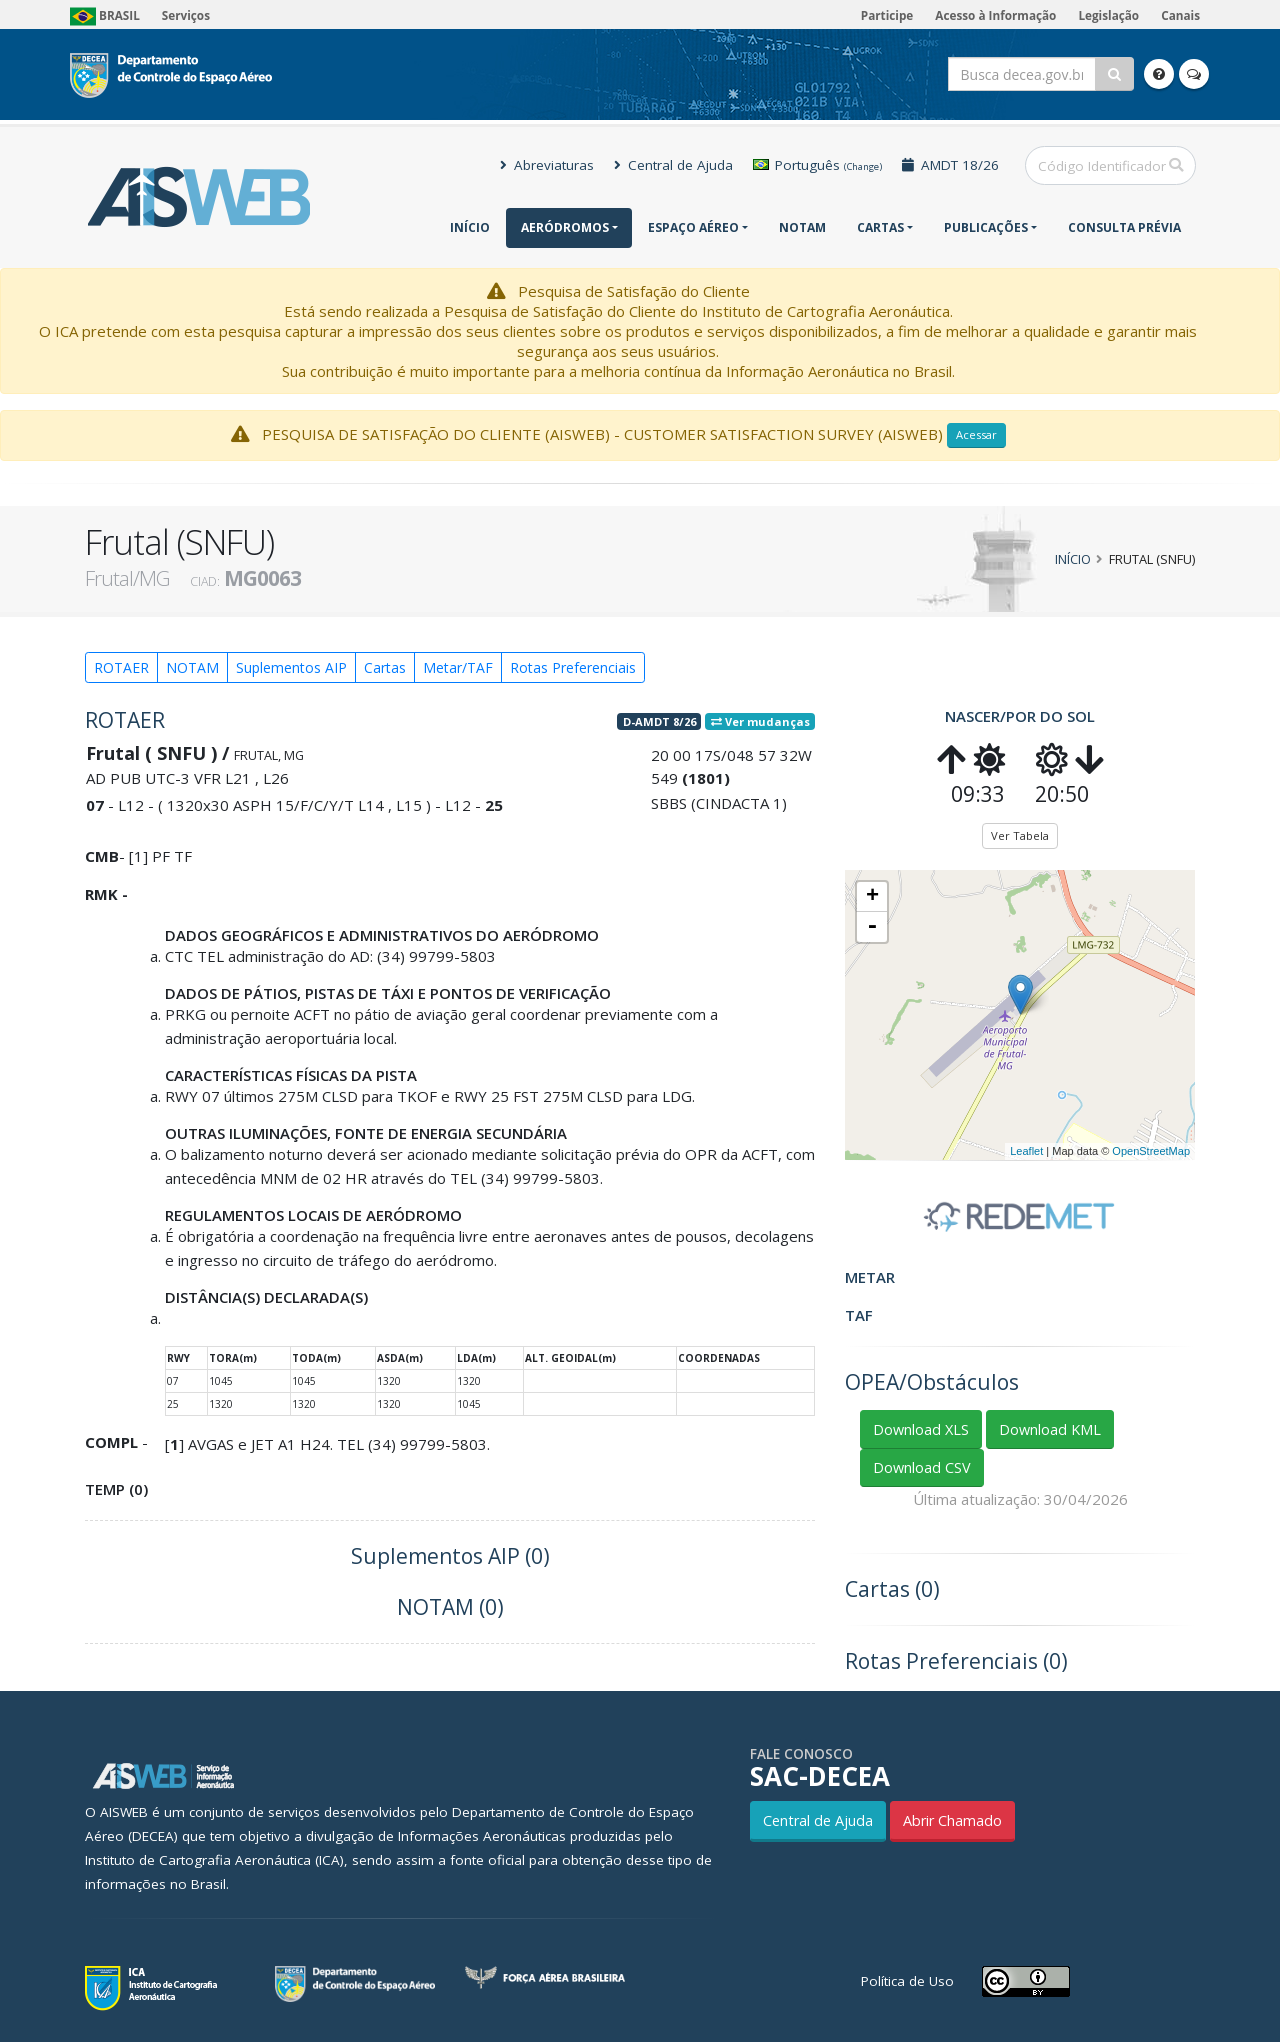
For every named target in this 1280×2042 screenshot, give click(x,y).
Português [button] (817, 165)
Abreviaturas (547, 165)
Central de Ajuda (673, 165)
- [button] (872, 927)
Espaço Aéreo (693, 227)
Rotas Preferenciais (573, 667)
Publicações (986, 227)
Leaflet (1026, 1151)
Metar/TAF (458, 667)
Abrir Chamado (952, 1820)
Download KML (1050, 1429)
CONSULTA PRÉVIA (1124, 227)
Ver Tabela (1020, 835)
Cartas (880, 227)
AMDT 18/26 (950, 165)
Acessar (976, 434)
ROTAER (121, 667)
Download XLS (921, 1429)
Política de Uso (907, 1981)
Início (470, 227)
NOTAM (802, 227)
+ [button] (872, 897)
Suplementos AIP (291, 667)
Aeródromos (565, 227)
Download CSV (922, 1467)
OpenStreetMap (1151, 1151)
